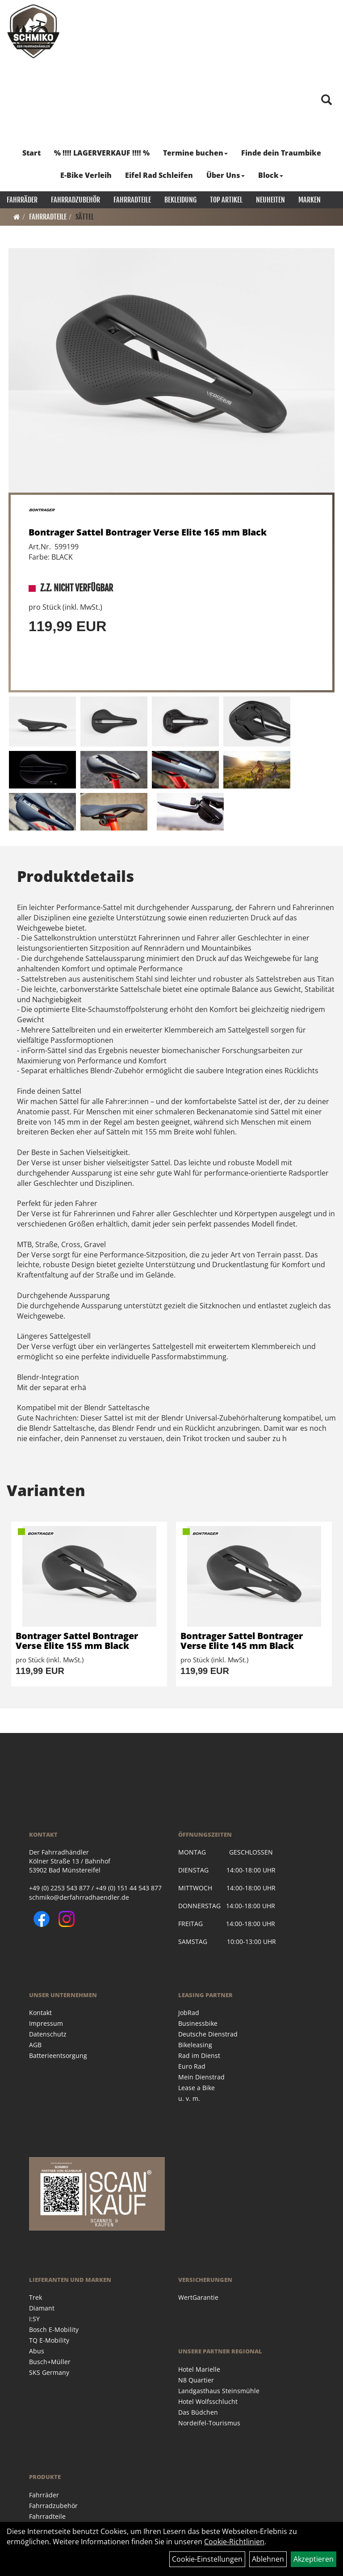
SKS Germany (49, 2372)
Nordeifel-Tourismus (209, 2423)
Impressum (46, 2023)
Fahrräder (22, 199)
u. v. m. (189, 2098)
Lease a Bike (196, 2087)
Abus (36, 2351)
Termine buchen (195, 153)
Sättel (84, 216)
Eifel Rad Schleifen (159, 175)
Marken (309, 199)
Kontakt (40, 2012)
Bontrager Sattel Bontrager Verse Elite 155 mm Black (77, 1641)
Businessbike (198, 2023)
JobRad (188, 2012)
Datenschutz (48, 2034)
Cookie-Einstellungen (207, 2559)
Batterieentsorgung (58, 2055)
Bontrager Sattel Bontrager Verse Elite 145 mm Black (241, 1641)
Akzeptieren (313, 2559)
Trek (35, 2297)
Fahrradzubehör (75, 199)
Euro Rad (191, 2066)
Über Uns (225, 175)
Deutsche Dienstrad (208, 2034)
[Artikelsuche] (326, 100)
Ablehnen (268, 2559)
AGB (35, 2045)
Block (270, 175)
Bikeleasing (195, 2045)
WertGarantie (198, 2297)
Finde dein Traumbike (281, 153)
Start (31, 153)
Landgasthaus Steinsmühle (218, 2390)
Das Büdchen (198, 2412)
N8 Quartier (196, 2380)
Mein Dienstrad (201, 2077)
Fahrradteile (132, 199)
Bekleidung (180, 199)
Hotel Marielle (199, 2369)
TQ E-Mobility (49, 2340)
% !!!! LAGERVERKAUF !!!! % (102, 153)
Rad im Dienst (199, 2055)
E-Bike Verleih (86, 175)
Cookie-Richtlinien (234, 2541)
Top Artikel (226, 199)
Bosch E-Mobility (54, 2329)
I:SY (34, 2319)
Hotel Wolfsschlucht (208, 2401)
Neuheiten (270, 199)
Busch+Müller (50, 2361)
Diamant (41, 2308)
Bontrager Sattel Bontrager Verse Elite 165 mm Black (148, 532)
